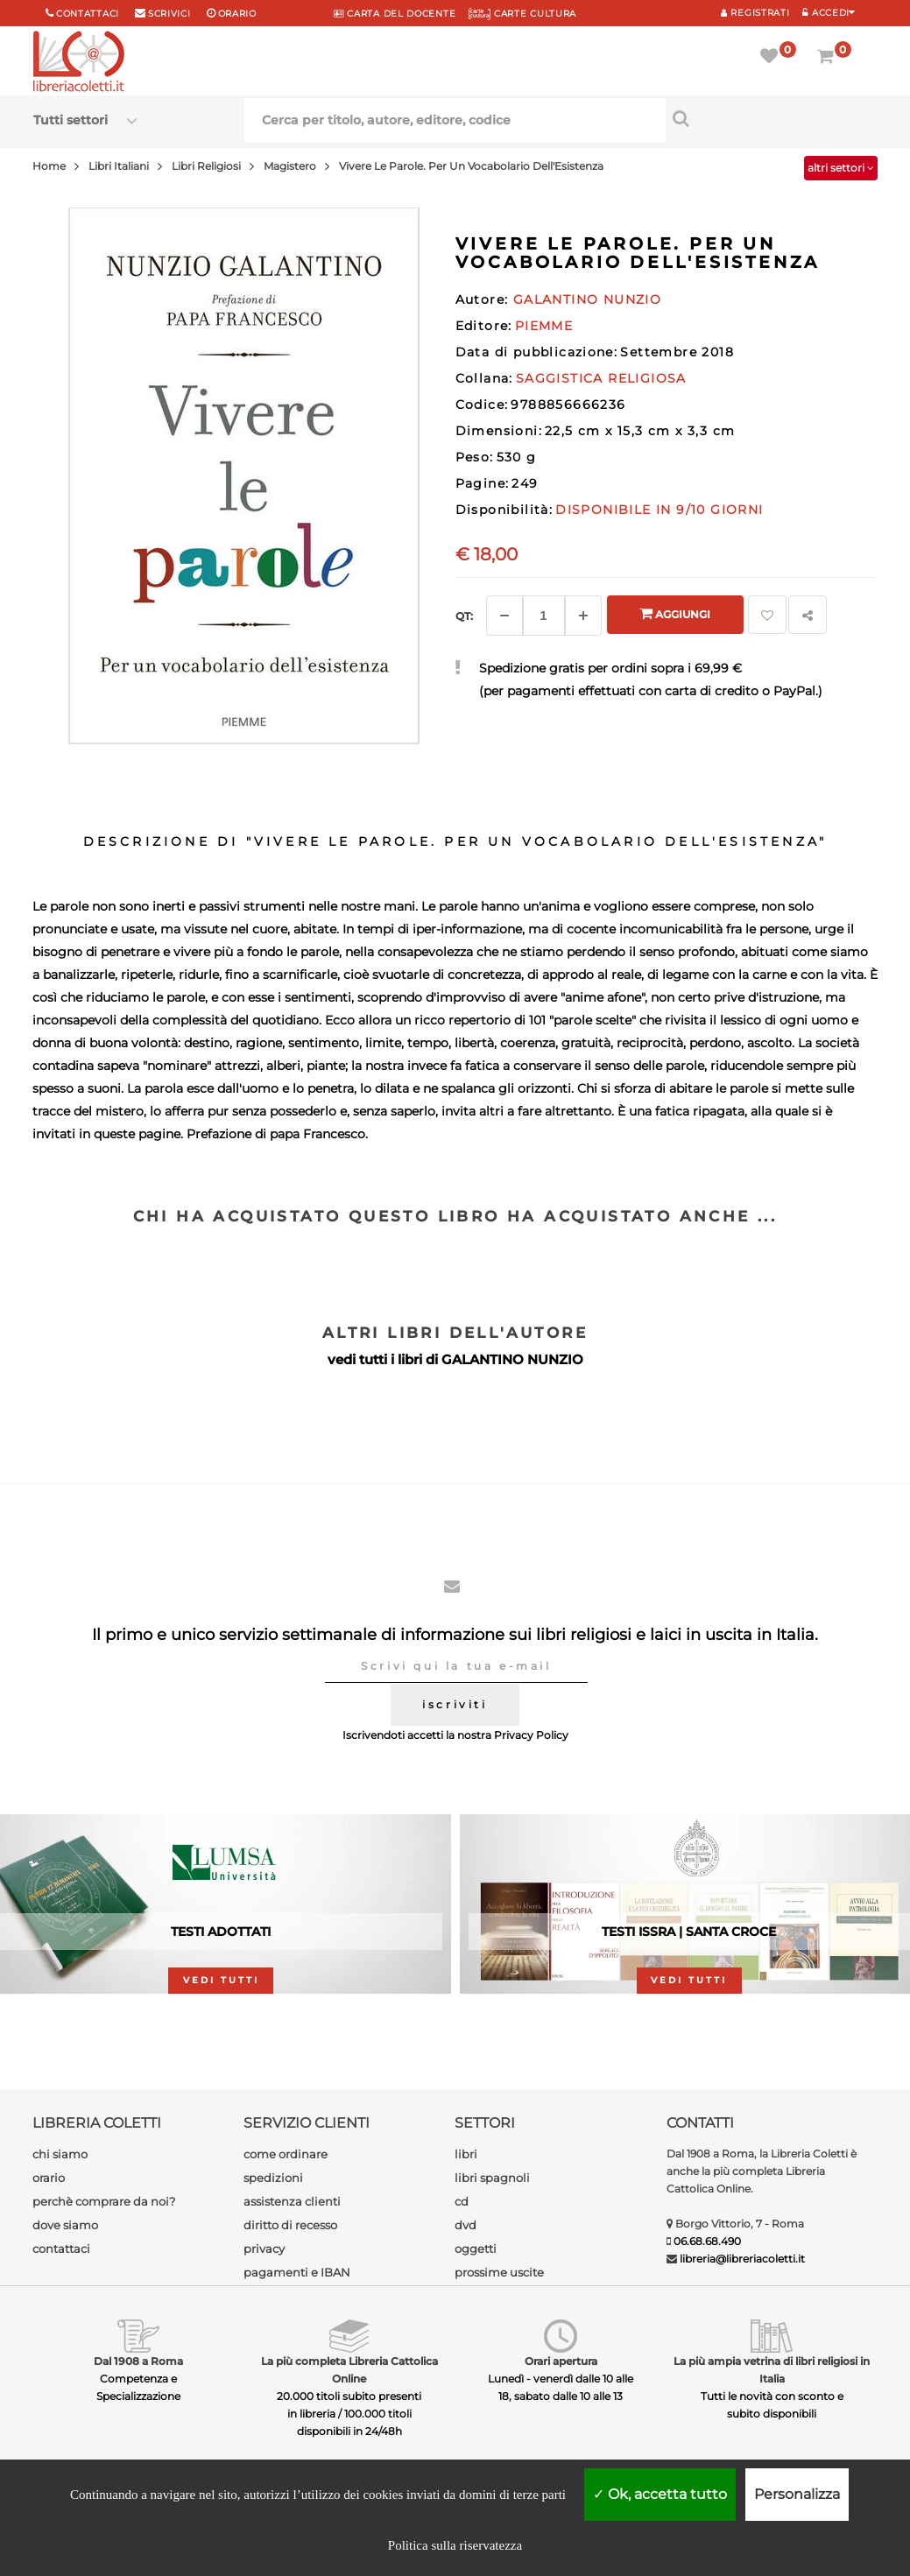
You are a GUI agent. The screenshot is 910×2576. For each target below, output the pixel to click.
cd (462, 2201)
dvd (465, 2225)
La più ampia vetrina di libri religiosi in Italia (772, 2369)
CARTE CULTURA (522, 13)
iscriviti (454, 1704)
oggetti (476, 2249)
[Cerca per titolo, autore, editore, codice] (771, 118)
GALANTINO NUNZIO (512, 1359)
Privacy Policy (531, 1735)
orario (237, 13)
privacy (264, 2249)
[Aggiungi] (583, 615)
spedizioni (273, 2178)
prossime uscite (499, 2272)
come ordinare (285, 2154)
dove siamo (65, 2225)
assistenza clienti (292, 2201)
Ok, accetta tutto (660, 2494)
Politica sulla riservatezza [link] (455, 2545)
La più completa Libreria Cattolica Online (349, 2369)
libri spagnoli (492, 2178)
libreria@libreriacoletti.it (742, 2258)
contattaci (61, 2249)
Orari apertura (561, 2361)
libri (466, 2154)
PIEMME (544, 326)
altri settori (841, 167)
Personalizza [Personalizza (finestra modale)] (797, 2494)
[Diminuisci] (504, 615)
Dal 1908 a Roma (138, 2361)
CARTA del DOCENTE (394, 13)
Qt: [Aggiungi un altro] (464, 616)
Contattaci (87, 13)
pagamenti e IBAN (296, 2272)
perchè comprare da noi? (103, 2201)
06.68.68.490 (707, 2241)
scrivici (169, 13)
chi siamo (60, 2154)
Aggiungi (674, 613)
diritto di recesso (290, 2225)
